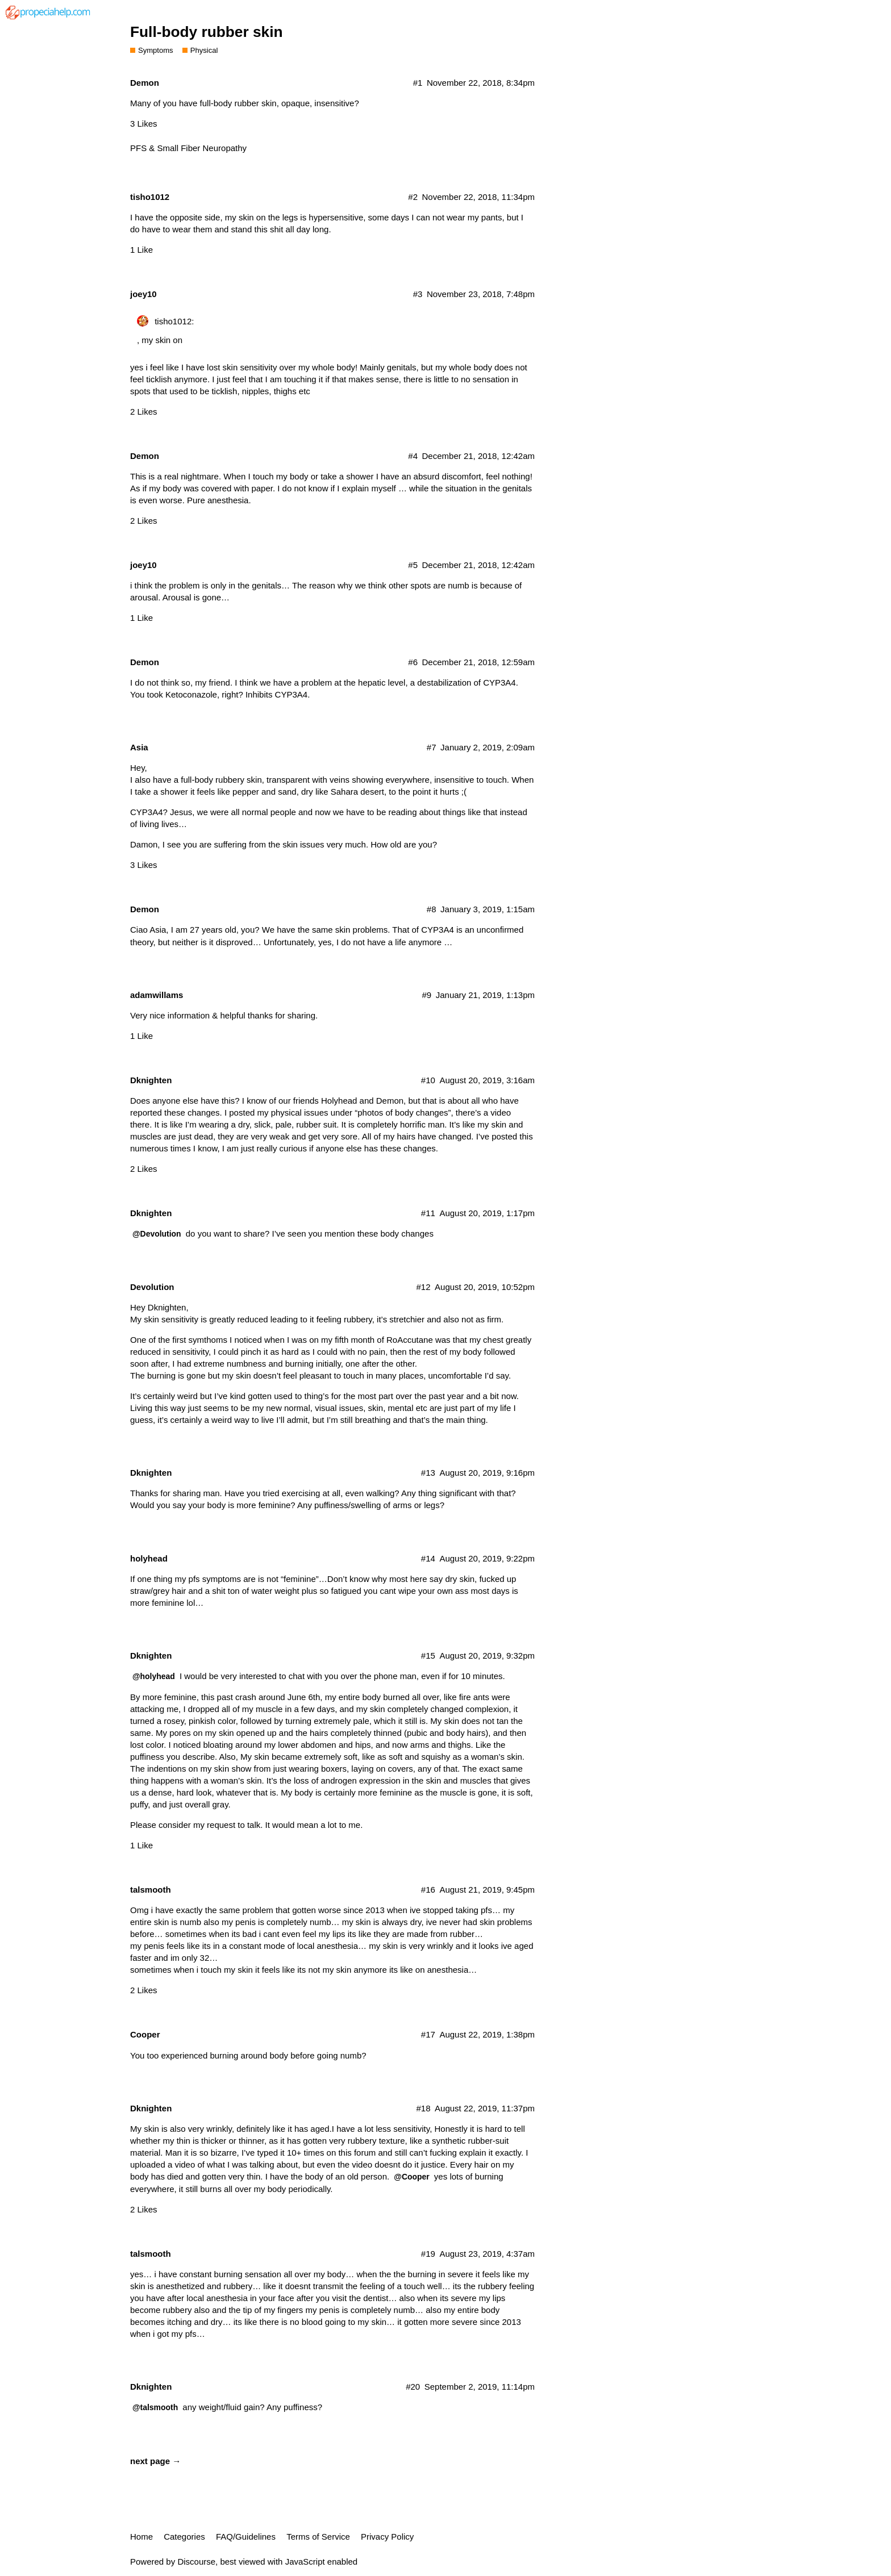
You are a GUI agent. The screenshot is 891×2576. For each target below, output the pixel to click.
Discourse (196, 2561)
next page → (155, 2461)
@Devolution (156, 1233)
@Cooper (411, 2176)
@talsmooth (155, 2407)
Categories (184, 2536)
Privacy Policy (387, 2536)
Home (141, 2536)
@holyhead (153, 1676)
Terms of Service (318, 2536)
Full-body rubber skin (206, 31)
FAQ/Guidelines (246, 2536)
